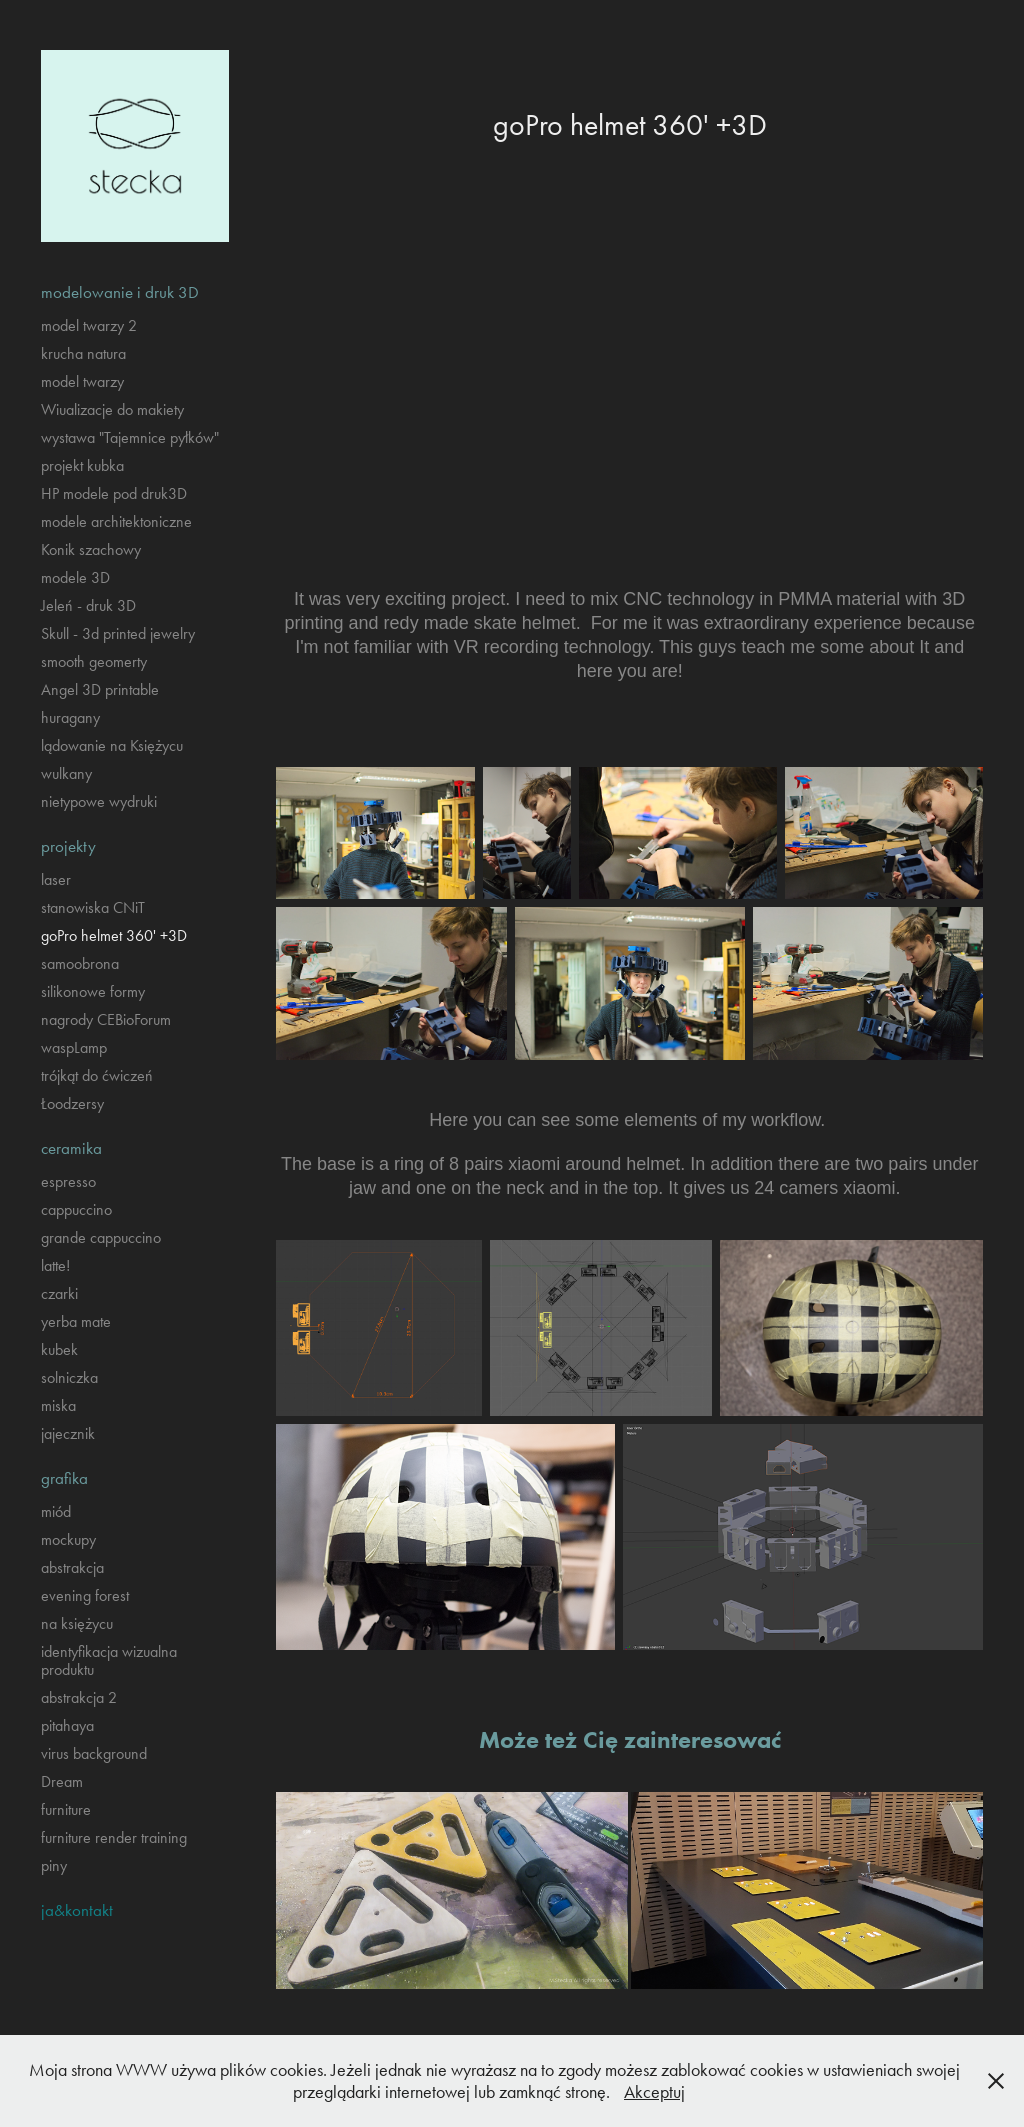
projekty (68, 846)
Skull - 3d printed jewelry (118, 633)
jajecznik (68, 1433)
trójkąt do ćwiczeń (97, 1075)
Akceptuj (654, 2092)
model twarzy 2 (89, 325)
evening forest (85, 1595)
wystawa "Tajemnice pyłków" (130, 437)
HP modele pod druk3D (114, 493)
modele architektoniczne (116, 521)
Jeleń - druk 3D (88, 605)
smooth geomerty (94, 661)
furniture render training (114, 1837)
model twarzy (82, 381)
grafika (64, 1478)
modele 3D (75, 577)
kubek (59, 1349)
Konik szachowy (91, 549)
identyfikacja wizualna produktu (109, 1660)
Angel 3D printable (100, 689)
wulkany (66, 773)
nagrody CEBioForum (106, 1019)
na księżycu (77, 1623)
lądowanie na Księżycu (112, 745)
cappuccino (76, 1209)
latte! (55, 1265)
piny (54, 1865)
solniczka (69, 1377)
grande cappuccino (101, 1237)
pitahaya (67, 1725)
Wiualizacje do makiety (112, 409)
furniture (66, 1809)
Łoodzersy (72, 1103)
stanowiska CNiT (93, 907)
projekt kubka (82, 465)
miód (56, 1511)
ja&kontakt (77, 1910)
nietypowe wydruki (99, 801)
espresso (68, 1181)
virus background (94, 1753)
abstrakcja (72, 1567)
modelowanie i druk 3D (120, 292)
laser (56, 879)
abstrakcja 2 (79, 1697)
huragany (70, 717)
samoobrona (80, 963)
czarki (59, 1293)
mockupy (68, 1539)
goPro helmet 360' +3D (114, 935)
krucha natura (83, 353)
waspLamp (74, 1047)
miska (58, 1405)
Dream (62, 1781)
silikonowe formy (93, 991)
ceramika (71, 1148)
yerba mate (76, 1321)
